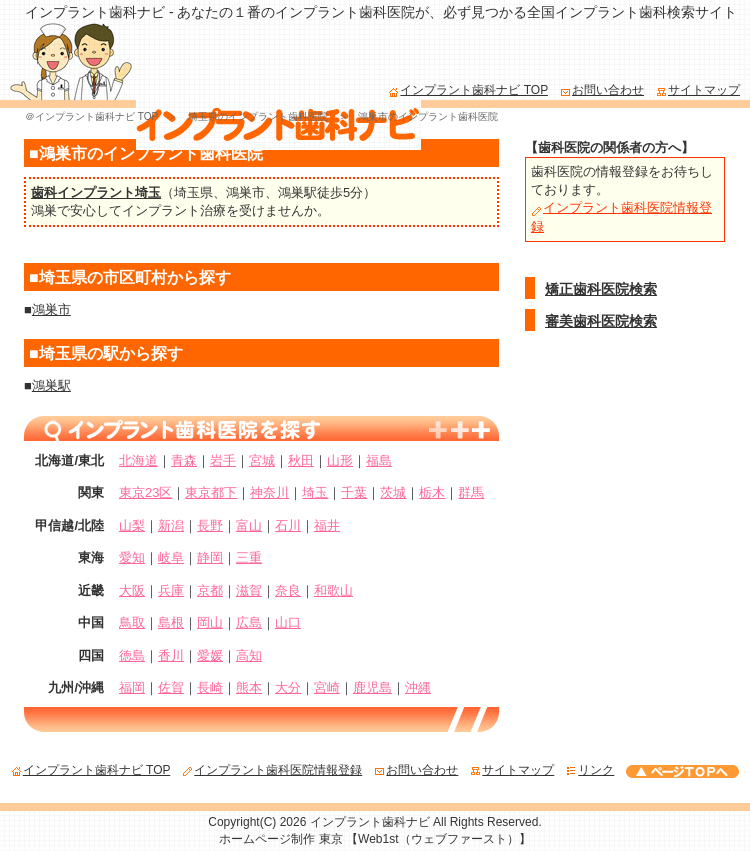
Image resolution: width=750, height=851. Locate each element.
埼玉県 (193, 192)
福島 (379, 460)
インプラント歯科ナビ (370, 822)
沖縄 (418, 687)
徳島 (132, 655)
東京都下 (211, 492)
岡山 (210, 622)
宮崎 (327, 687)
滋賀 (249, 590)
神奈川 (269, 492)
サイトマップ (698, 90)
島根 (171, 622)
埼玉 (315, 492)
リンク (590, 770)
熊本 (249, 687)
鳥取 (132, 622)
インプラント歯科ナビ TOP (468, 90)
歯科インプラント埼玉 (96, 192)
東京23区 (145, 492)
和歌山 (333, 590)
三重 (249, 557)
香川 (171, 655)
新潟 (171, 525)
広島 (249, 622)
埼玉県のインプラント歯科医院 (258, 116)
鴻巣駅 (297, 192)
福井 (327, 525)
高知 (249, 655)
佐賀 (171, 687)
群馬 (471, 492)
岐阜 (171, 557)
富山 (249, 525)
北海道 (138, 460)
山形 (340, 460)
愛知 (132, 557)
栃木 (432, 492)
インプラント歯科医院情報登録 (272, 770)
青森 (184, 460)
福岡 (132, 687)
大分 (288, 687)
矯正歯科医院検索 (601, 289)
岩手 (223, 460)
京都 (210, 590)
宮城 (262, 460)
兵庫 (171, 590)
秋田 (301, 460)
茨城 (393, 492)
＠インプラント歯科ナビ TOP (91, 116)
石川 (288, 525)
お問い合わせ (602, 90)
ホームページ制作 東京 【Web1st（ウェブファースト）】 (374, 839)
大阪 (132, 590)
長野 (210, 525)
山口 (288, 622)
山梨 (132, 525)
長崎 (210, 687)
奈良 (288, 590)
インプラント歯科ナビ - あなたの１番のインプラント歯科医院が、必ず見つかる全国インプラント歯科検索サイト (381, 12)
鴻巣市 (245, 192)
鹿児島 (372, 687)
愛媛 (210, 655)
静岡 (210, 557)
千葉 (354, 492)
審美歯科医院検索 (601, 321)
